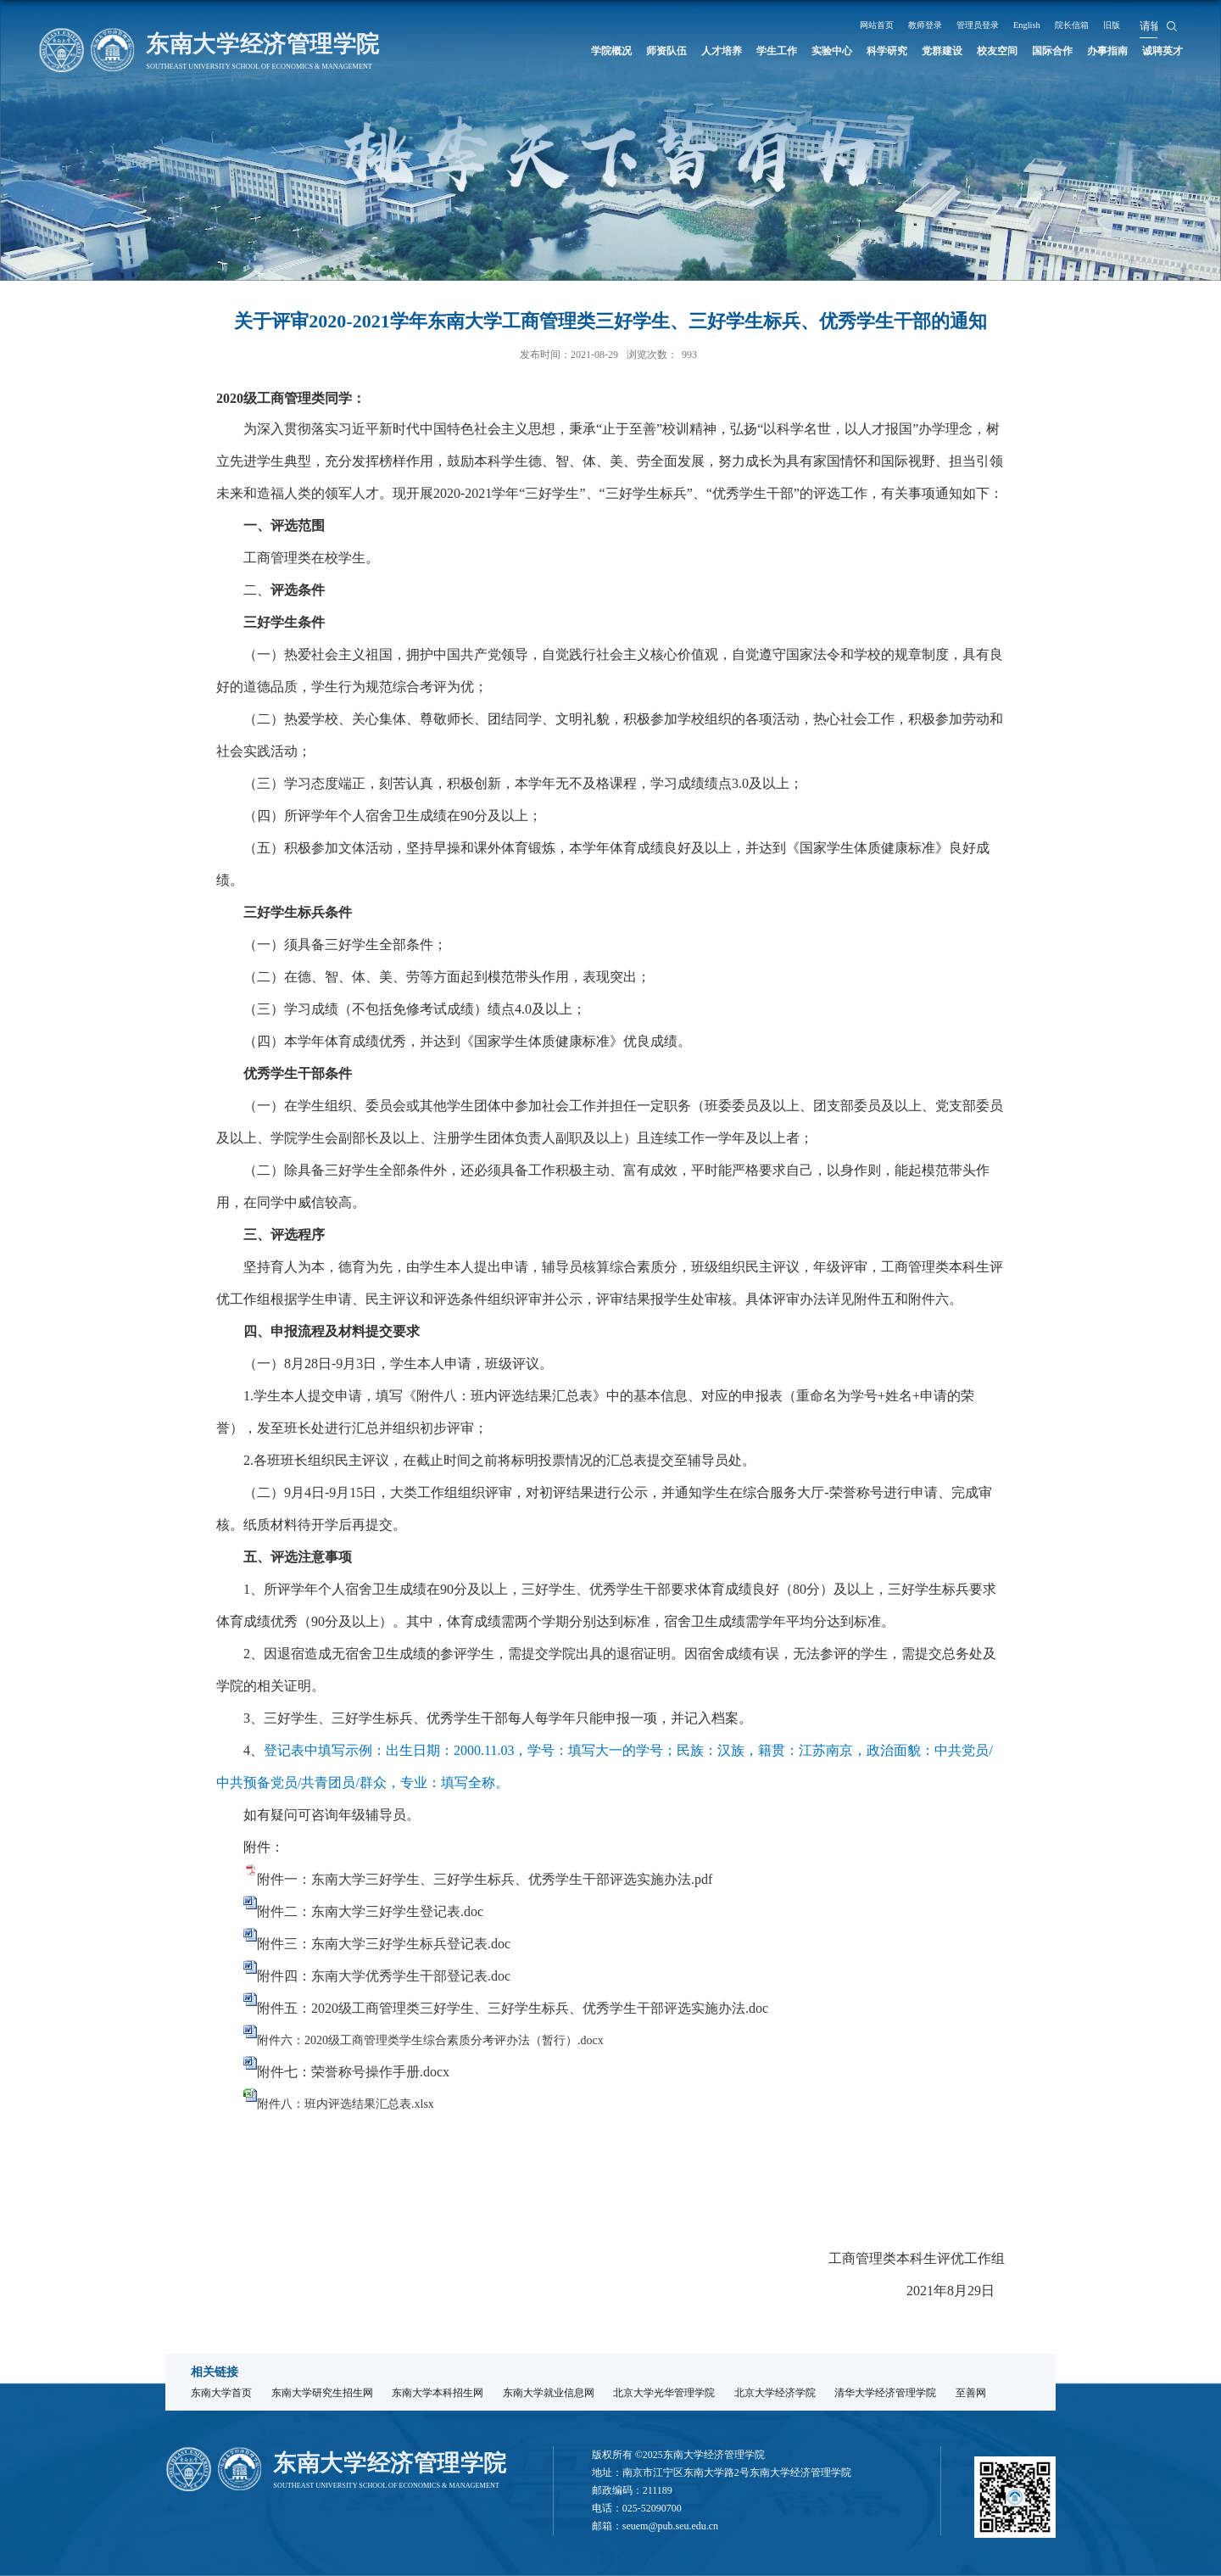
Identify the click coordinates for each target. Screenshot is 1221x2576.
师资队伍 (583, 51)
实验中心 (775, 51)
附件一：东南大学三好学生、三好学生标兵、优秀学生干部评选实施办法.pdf (484, 1879)
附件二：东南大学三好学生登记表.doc (370, 1911)
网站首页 (859, 25)
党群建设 (903, 51)
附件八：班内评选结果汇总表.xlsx (345, 2104)
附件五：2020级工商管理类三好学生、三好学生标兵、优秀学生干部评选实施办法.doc (512, 2008)
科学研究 (839, 51)
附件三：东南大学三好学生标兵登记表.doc (383, 1943)
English (1037, 25)
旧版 (1136, 25)
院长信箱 (1089, 25)
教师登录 (917, 25)
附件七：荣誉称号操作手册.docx (353, 2072)
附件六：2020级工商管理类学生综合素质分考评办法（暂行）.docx (430, 2040)
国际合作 (1031, 51)
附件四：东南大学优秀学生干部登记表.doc (383, 1976)
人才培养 (647, 51)
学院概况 (519, 51)
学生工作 (711, 51)
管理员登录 (979, 25)
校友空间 (967, 51)
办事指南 (1095, 51)
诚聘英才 (1159, 51)
